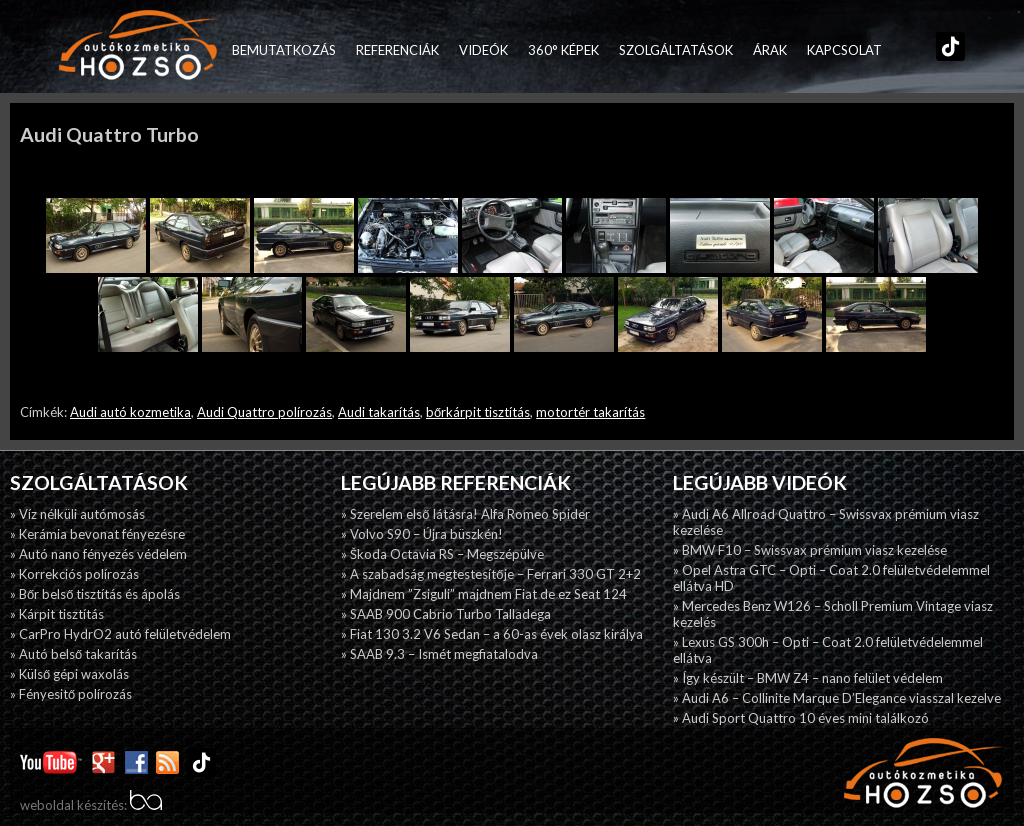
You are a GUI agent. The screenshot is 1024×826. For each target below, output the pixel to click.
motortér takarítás (590, 412)
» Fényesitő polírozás (71, 694)
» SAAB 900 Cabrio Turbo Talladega (446, 614)
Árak (770, 50)
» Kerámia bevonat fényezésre (97, 534)
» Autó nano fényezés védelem (98, 554)
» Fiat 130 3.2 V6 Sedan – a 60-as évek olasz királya (492, 634)
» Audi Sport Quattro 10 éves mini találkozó (801, 718)
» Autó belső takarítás (73, 654)
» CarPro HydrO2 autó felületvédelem (120, 634)
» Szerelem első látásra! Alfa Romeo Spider (465, 514)
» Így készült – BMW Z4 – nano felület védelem (808, 678)
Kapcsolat (844, 50)
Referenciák (397, 50)
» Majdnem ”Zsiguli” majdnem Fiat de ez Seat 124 (484, 594)
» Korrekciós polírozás (74, 574)
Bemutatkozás (284, 50)
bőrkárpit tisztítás (478, 412)
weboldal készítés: (91, 805)
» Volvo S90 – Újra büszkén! (422, 534)
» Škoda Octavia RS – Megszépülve (442, 554)
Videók (483, 50)
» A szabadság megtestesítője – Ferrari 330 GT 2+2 (490, 574)
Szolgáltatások (676, 50)
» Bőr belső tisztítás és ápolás (95, 594)
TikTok (946, 50)
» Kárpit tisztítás (57, 614)
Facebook (902, 50)
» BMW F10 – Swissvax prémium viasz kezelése (810, 550)
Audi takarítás (379, 412)
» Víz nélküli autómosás (77, 514)
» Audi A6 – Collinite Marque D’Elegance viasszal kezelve (837, 698)
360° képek (563, 50)
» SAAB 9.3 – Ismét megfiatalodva (439, 654)
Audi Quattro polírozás (264, 412)
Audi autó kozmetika (130, 412)
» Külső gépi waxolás (69, 674)
